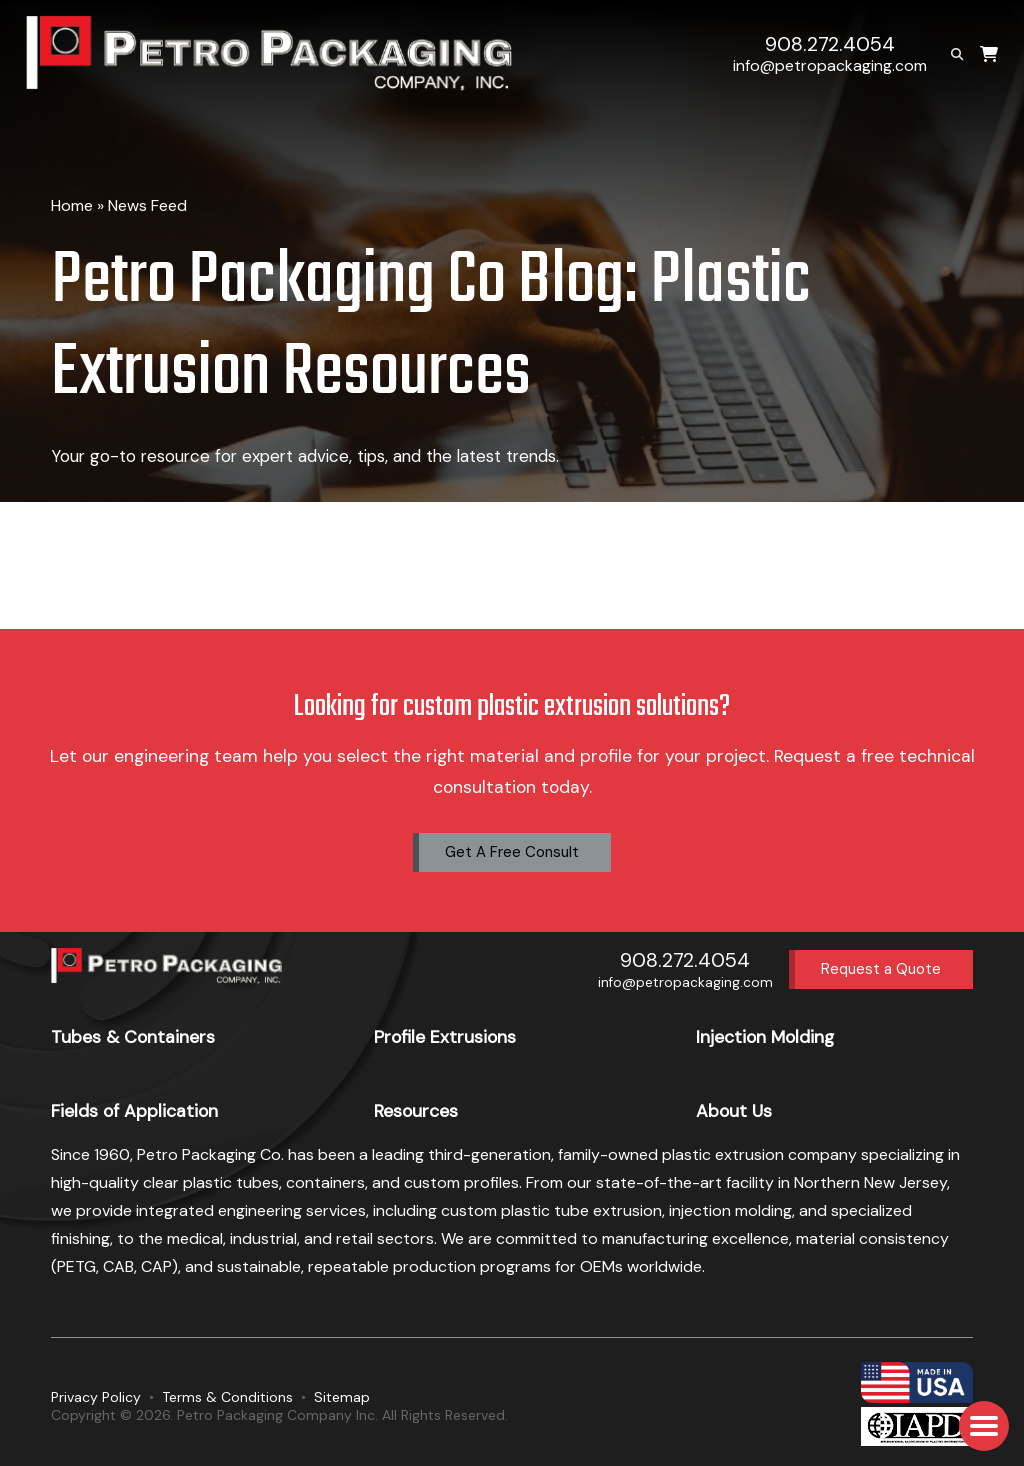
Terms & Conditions (227, 1397)
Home (72, 205)
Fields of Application (134, 1111)
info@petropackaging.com (830, 65)
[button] (984, 1426)
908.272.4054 (830, 44)
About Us (734, 1111)
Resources (416, 1111)
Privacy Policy (96, 1397)
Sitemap (342, 1397)
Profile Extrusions (445, 1037)
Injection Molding (765, 1037)
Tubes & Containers (133, 1037)
